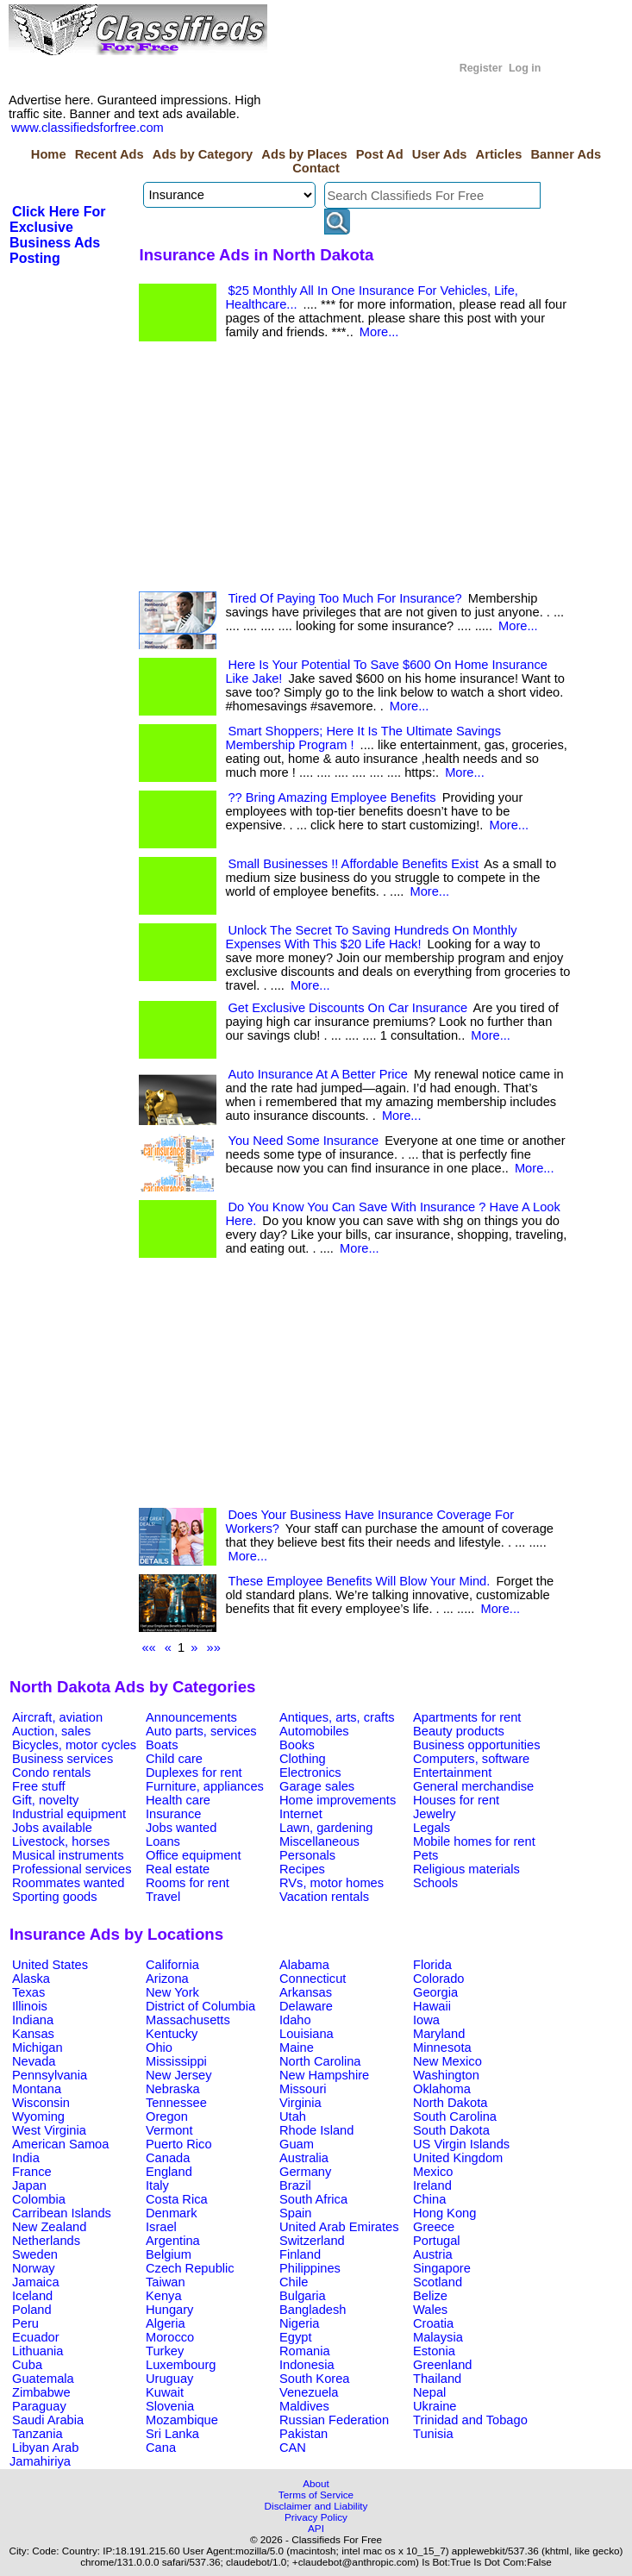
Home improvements (337, 1800)
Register (481, 68)
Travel (163, 1897)
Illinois (29, 2006)
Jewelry (434, 1814)
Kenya (164, 2296)
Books (297, 1745)
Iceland (32, 2296)
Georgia (435, 1992)
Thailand (437, 2378)
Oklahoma (442, 2089)
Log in (525, 68)
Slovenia (170, 2406)
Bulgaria (302, 2296)
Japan (29, 2185)
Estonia (434, 2351)
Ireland (432, 2185)
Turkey (165, 2351)
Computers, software (471, 1759)
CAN (292, 2447)
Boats (162, 1745)
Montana (36, 2089)
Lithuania (38, 2351)
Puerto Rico (179, 2144)
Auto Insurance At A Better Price (318, 1074)
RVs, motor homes (331, 1883)
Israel (161, 2227)
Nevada (34, 2061)
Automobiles (314, 1731)
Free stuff (39, 1786)
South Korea (314, 2378)
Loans (163, 1841)
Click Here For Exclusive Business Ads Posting (57, 235)
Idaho (295, 2020)
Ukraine (435, 2406)
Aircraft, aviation (57, 1717)
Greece (433, 2227)
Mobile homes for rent (474, 1841)
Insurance (173, 1814)
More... (379, 332)
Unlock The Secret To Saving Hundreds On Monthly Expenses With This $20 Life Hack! (370, 937)
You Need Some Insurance (303, 1140)
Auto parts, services (201, 1731)
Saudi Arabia (48, 2420)
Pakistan (303, 2434)
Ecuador (35, 2337)
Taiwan (165, 2282)
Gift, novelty (45, 1800)
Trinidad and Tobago (470, 2420)
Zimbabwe (41, 2392)
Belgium (168, 2254)
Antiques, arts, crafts (337, 1717)
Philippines (310, 2268)
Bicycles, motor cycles (74, 1745)
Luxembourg (181, 2365)
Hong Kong (444, 2213)
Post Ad (380, 154)
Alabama (304, 1965)
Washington (446, 2075)
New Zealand (49, 2227)
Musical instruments (68, 1855)
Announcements (191, 1717)
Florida (432, 1965)
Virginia (300, 2103)
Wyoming (38, 2116)
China (429, 2199)
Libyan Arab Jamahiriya (43, 2454)
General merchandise (473, 1786)
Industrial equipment (69, 1814)
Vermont (169, 2130)
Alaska (31, 1978)
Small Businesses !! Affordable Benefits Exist (353, 864)
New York (172, 1992)
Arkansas (305, 1992)
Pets (425, 1855)
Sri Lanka (172, 2434)
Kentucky (171, 2034)
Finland (300, 2254)
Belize (430, 2296)
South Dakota (451, 2130)
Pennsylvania (49, 2075)
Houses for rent (456, 1800)
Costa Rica (177, 2199)
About (316, 2483)
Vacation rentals (324, 1897)
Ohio (159, 2047)
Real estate (178, 1869)
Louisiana (306, 2034)
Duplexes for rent (194, 1772)
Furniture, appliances (205, 1786)
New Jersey (179, 2075)
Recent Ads (109, 154)
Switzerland (312, 2241)
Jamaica (35, 2282)
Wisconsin (41, 2103)
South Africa (313, 2199)
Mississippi (176, 2061)
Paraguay (39, 2406)
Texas (28, 1992)
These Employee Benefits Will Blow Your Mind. (359, 1581)
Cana (161, 2447)
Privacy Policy (316, 2517)
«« (148, 1647)
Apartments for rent (467, 1717)
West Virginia (49, 2130)
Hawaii (432, 2006)
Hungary (169, 2310)
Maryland (439, 2034)
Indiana (32, 2020)
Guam (296, 2144)
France (32, 2172)
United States (50, 1965)
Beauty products (458, 1731)
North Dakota (450, 2103)
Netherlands (46, 2241)
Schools (435, 1883)
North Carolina (320, 2061)
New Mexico (447, 2061)
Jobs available (52, 1828)
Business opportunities (476, 1745)
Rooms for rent (187, 1883)
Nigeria (299, 2323)
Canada (168, 2158)
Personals (307, 1855)
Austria (433, 2254)
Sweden (35, 2254)
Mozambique (182, 2420)
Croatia (433, 2323)
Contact (316, 168)
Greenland (442, 2365)
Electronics (310, 1772)
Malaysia (438, 2337)
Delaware (306, 2006)
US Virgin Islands (461, 2144)
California (172, 1965)
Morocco (170, 2337)
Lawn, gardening (325, 1828)
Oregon (167, 2116)
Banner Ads (565, 154)
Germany (305, 2172)
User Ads (439, 154)
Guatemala (43, 2378)
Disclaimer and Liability (316, 2505)
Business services (62, 1759)
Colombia (39, 2199)
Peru (25, 2323)
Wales (430, 2310)
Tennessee (176, 2103)
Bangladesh (312, 2310)
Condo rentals (51, 1772)
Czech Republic (190, 2268)
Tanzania (37, 2434)
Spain (295, 2213)
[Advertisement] (354, 470)
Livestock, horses (61, 1841)
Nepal (429, 2392)
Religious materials (466, 1869)
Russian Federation (334, 2420)
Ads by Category (203, 154)
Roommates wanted (68, 1883)
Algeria (165, 2323)
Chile (293, 2282)
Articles (499, 154)
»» (214, 1647)
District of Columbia (200, 2006)
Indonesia (307, 2365)
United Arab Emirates (338, 2227)
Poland (32, 2310)
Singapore (442, 2268)
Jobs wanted (181, 1828)
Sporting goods (54, 1897)
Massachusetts (188, 2020)
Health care (178, 1800)
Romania (304, 2351)
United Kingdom (458, 2158)
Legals (431, 1828)
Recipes (302, 1869)
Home (48, 154)
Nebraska (173, 2089)
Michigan (37, 2047)
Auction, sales (51, 1731)
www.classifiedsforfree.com (87, 127)
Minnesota (442, 2047)
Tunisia (433, 2434)
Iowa (426, 2020)
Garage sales (316, 1786)
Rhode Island (316, 2130)
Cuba (27, 2365)
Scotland (437, 2282)
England (169, 2172)
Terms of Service (316, 2494)
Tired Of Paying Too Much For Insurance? (344, 598)
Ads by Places (304, 154)
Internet (300, 1814)
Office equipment (193, 1855)
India (26, 2158)
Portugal (436, 2241)
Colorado (438, 1978)
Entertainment (452, 1772)
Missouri (303, 2089)
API (316, 2528)
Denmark (171, 2213)
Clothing (302, 1759)
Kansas (33, 2034)
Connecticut (312, 1978)
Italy (157, 2185)
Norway (33, 2268)
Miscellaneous (319, 1841)
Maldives (304, 2406)
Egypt (295, 2337)
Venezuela (308, 2392)
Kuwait (165, 2392)
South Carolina (455, 2116)
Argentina (173, 2241)
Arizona (167, 1978)
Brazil (295, 2185)
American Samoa (60, 2144)
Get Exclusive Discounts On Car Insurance (347, 1008)
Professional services (71, 1869)
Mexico (433, 2172)
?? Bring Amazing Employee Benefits (331, 797)
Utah (292, 2116)
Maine (296, 2047)
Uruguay (169, 2378)
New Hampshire (324, 2075)
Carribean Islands (61, 2213)
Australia (304, 2158)
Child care (174, 1759)
